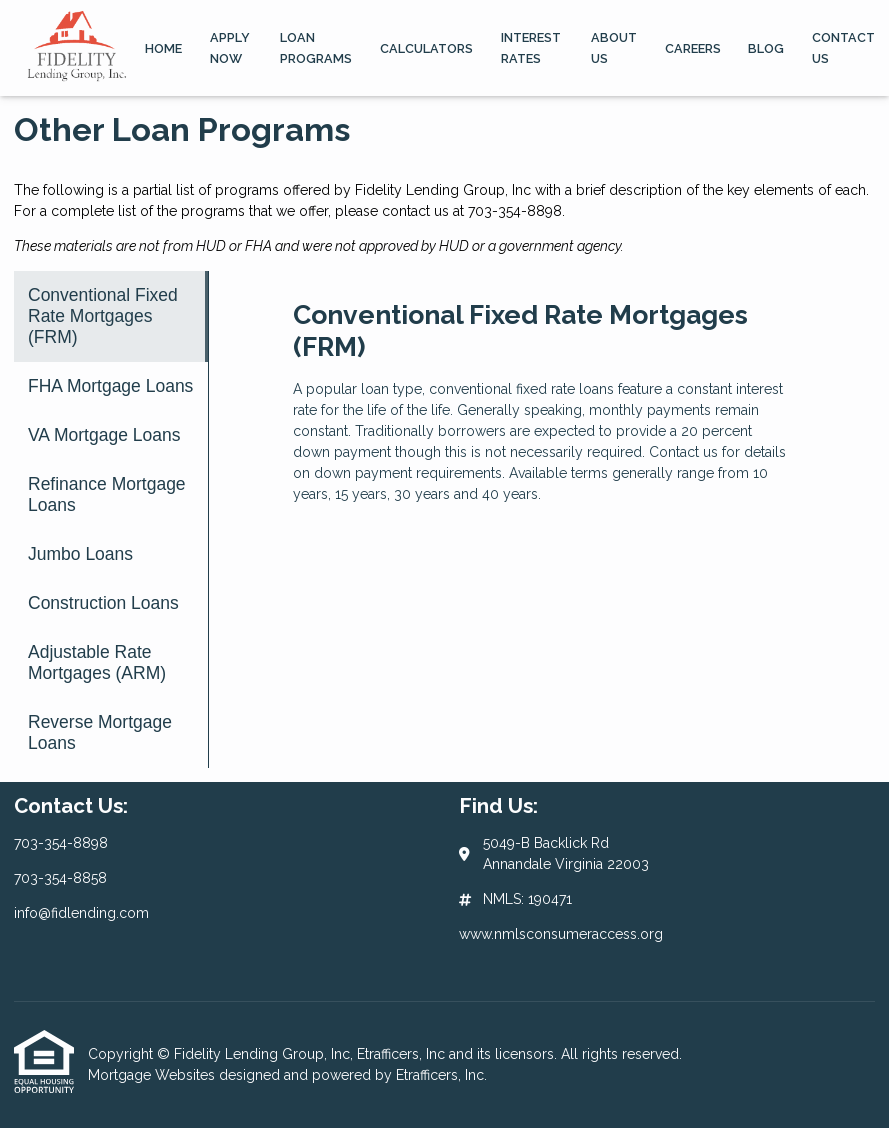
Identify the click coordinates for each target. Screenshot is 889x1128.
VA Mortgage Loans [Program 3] (104, 435)
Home (163, 48)
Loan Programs (316, 48)
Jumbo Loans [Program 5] (80, 554)
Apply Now (230, 48)
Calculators (426, 48)
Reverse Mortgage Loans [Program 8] (100, 732)
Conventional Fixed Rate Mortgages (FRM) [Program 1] (103, 316)
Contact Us (843, 48)
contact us (415, 211)
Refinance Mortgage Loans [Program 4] (107, 494)
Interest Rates (531, 48)
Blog (766, 48)
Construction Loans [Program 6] (103, 603)
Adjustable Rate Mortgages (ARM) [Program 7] (97, 662)
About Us (614, 48)
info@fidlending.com (81, 913)
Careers (693, 48)
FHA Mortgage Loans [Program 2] (110, 386)
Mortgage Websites (153, 1075)
